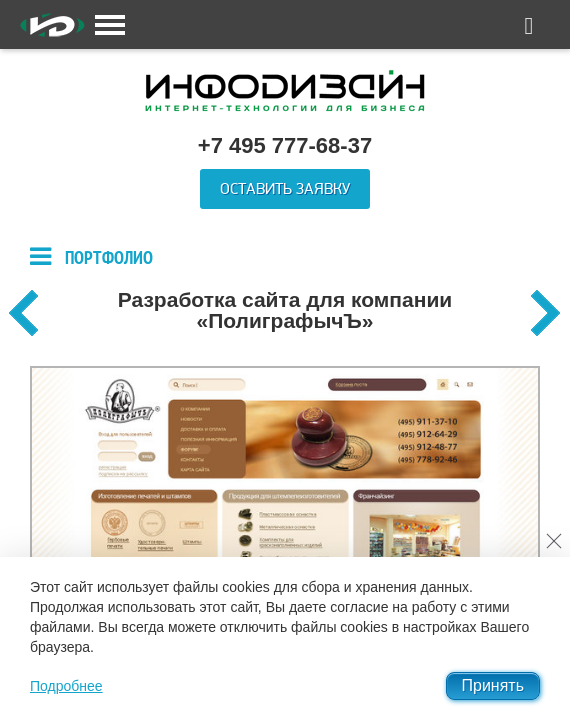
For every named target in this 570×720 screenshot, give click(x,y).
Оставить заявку (285, 189)
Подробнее (66, 686)
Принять (493, 685)
